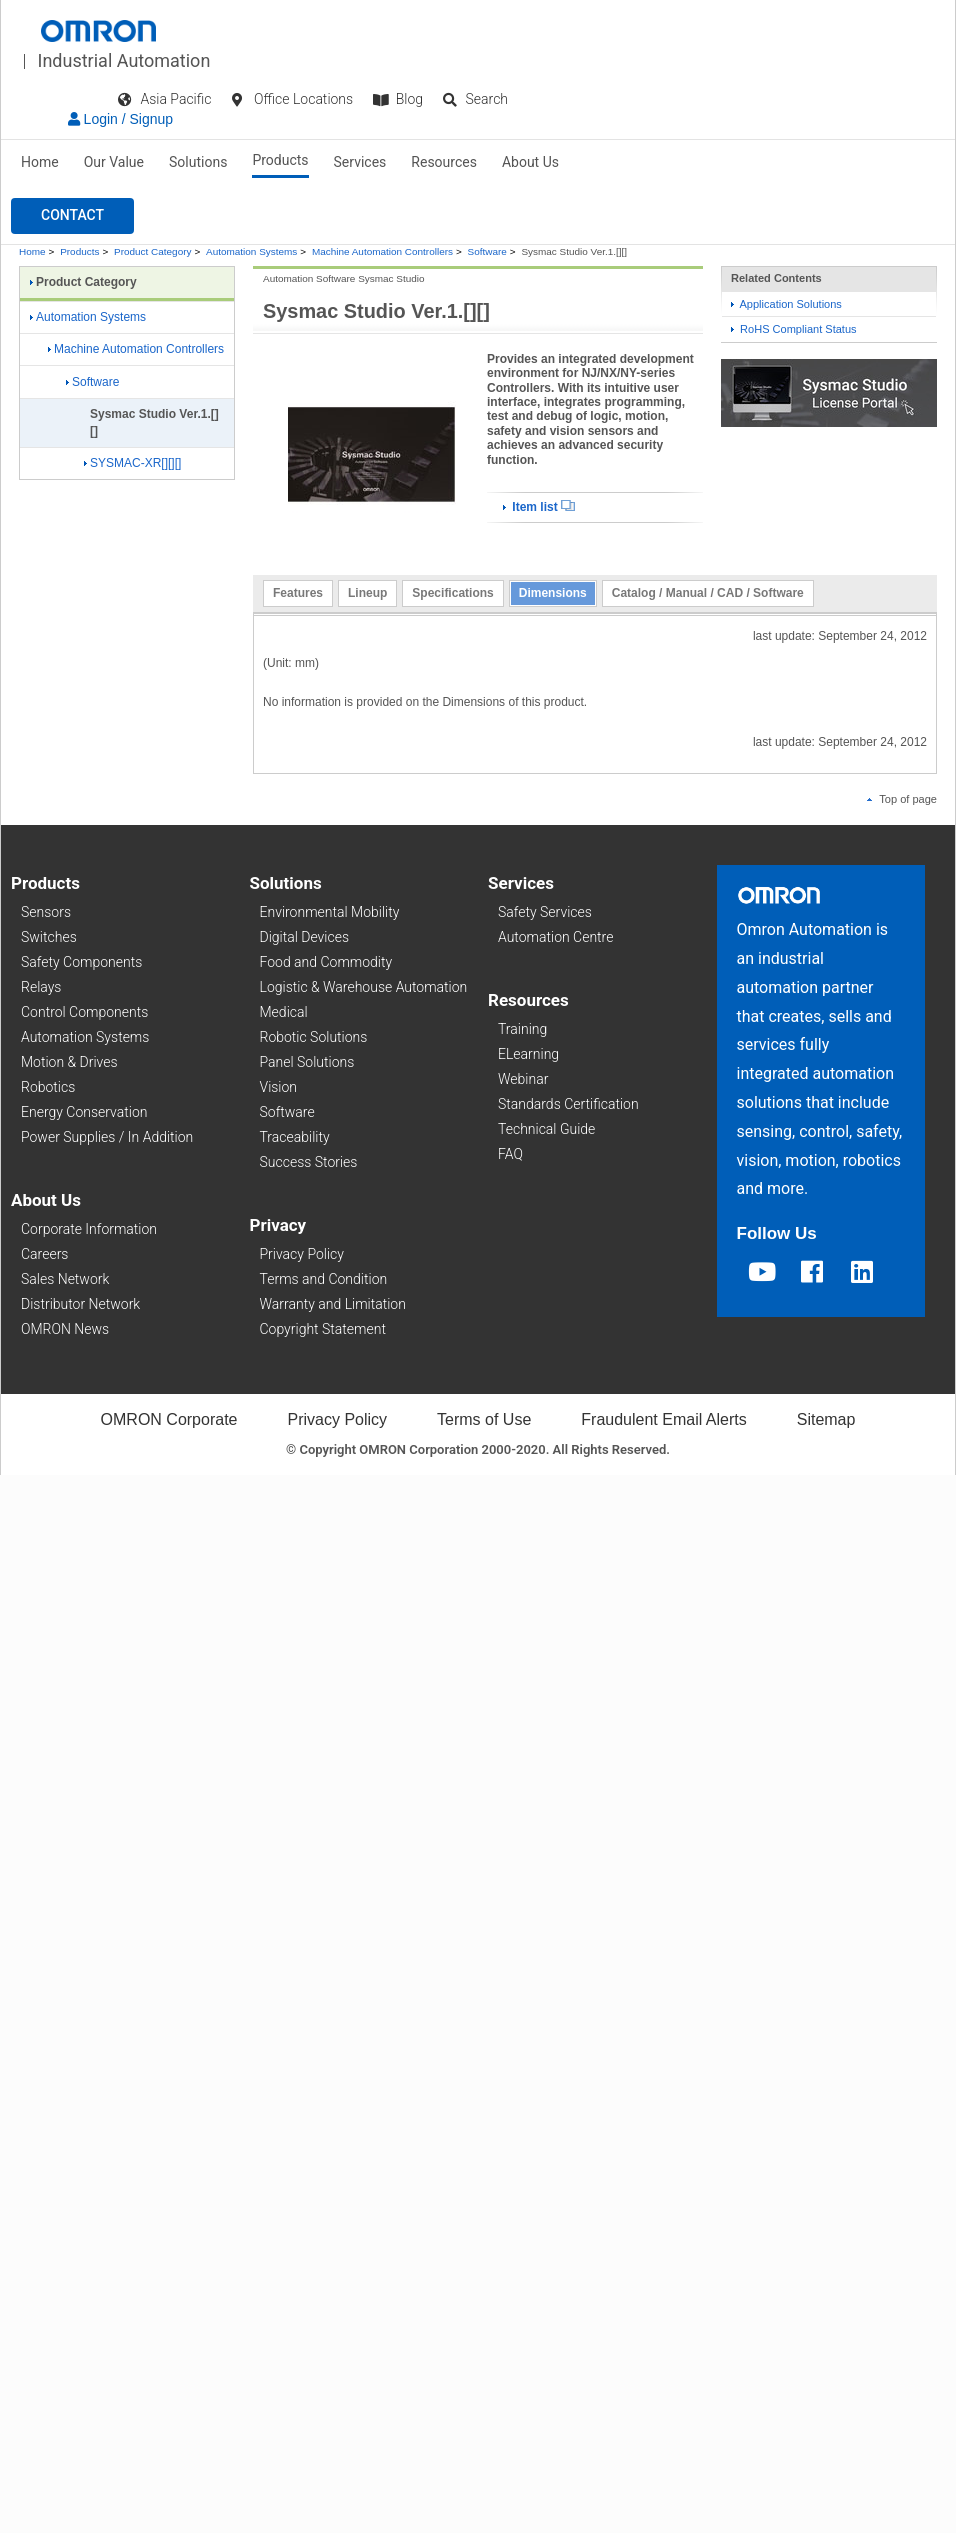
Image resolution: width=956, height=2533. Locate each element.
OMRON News (65, 1329)
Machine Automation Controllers (382, 251)
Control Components (84, 1012)
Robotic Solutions (314, 1037)
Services (360, 162)
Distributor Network (80, 1304)
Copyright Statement (323, 1329)
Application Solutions (786, 304)
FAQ (510, 1154)
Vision (279, 1087)
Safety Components (81, 962)
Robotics (48, 1087)
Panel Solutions (307, 1062)
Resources (444, 162)
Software (487, 251)
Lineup (367, 593)
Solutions (198, 162)
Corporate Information (89, 1229)
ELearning (528, 1054)
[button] (72, 216)
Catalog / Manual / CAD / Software (708, 593)
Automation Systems (251, 251)
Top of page (902, 799)
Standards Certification (568, 1104)
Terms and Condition (324, 1279)
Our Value (114, 162)
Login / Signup (120, 119)
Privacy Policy (302, 1254)
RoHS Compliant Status (794, 329)
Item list (539, 507)
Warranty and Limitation (333, 1304)
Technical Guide (546, 1129)
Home (40, 162)
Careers (44, 1254)
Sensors (46, 912)
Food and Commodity (326, 962)
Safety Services (545, 912)
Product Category (152, 251)
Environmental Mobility (330, 912)
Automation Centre (555, 937)
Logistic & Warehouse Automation (364, 987)
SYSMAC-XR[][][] (132, 463)
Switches (49, 937)
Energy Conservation (84, 1112)
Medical (284, 1012)
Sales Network (65, 1279)
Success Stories (309, 1162)
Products (280, 160)
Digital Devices (305, 937)
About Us (530, 162)
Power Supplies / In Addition (107, 1137)
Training (522, 1029)
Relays (41, 987)
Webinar (523, 1079)
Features (298, 593)
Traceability (295, 1137)
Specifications (452, 593)
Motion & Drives (69, 1062)
